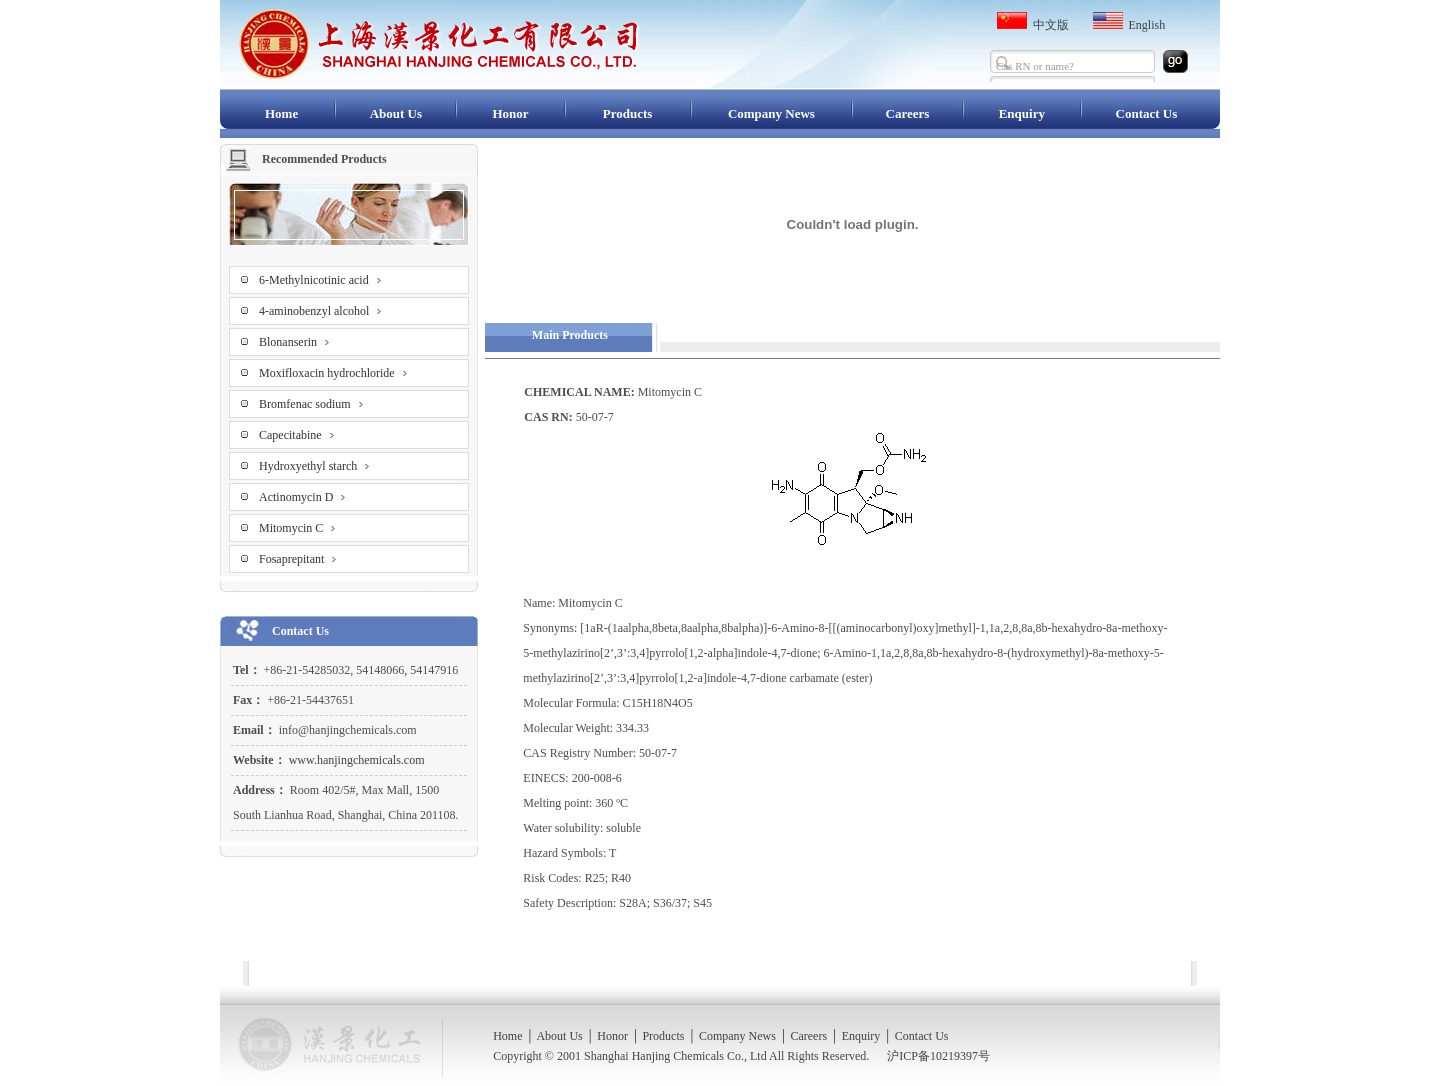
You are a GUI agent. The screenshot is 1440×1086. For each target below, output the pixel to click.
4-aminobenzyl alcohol (320, 307)
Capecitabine (297, 431)
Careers (908, 113)
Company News (771, 113)
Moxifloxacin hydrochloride (333, 369)
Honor (510, 113)
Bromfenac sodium (311, 400)
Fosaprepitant (298, 555)
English (1147, 25)
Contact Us (1147, 113)
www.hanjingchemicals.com (355, 760)
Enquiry (1022, 113)
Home (281, 113)
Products (628, 113)
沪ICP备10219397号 (938, 1056)
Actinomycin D (302, 493)
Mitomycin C (297, 524)
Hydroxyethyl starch (314, 462)
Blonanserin (294, 338)
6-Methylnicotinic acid (320, 276)
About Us (396, 113)
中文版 (1051, 25)
